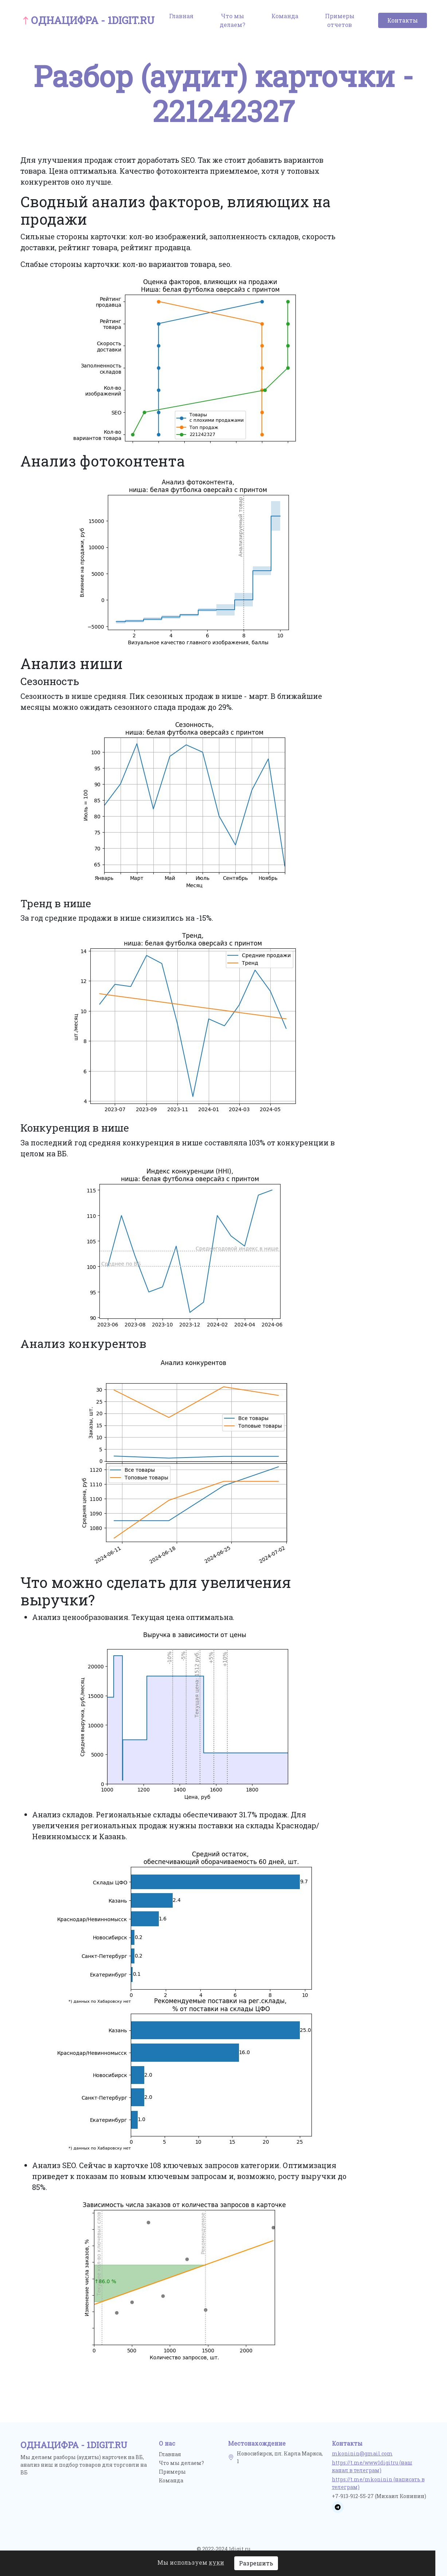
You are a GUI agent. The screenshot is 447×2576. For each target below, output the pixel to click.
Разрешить (256, 2563)
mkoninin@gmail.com (362, 2453)
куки (216, 2562)
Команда (284, 16)
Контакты (402, 20)
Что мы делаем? (232, 20)
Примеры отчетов (339, 20)
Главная (181, 16)
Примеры (172, 2471)
